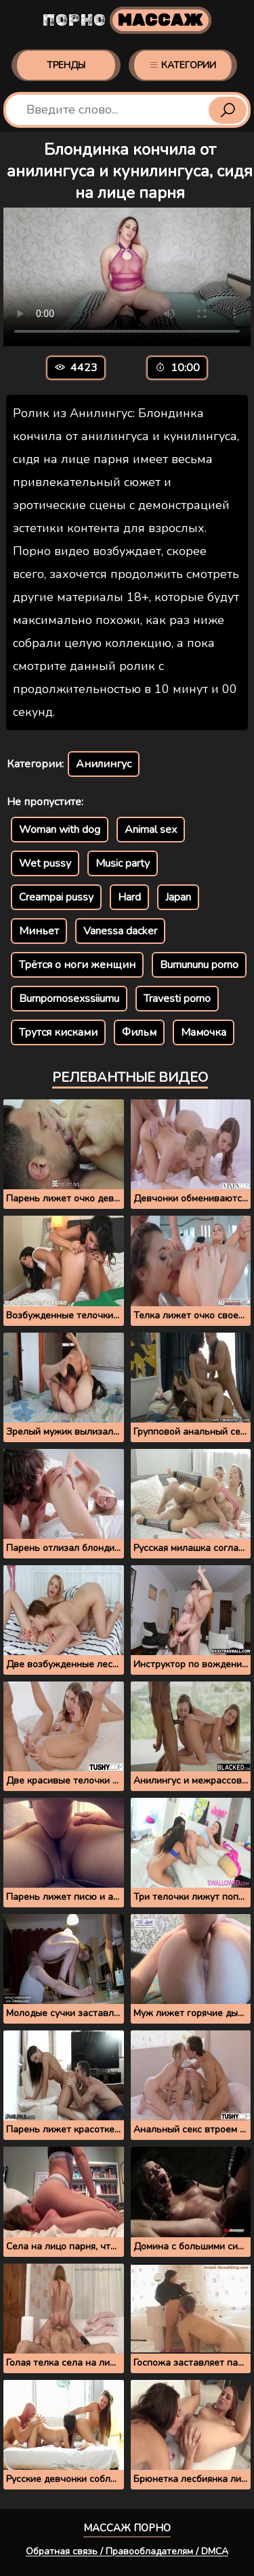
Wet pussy (45, 863)
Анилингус (103, 764)
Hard (129, 897)
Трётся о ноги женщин (77, 964)
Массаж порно (127, 2528)
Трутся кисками (58, 1032)
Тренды (66, 65)
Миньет (39, 931)
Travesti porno (177, 998)
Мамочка (203, 1032)
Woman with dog (59, 829)
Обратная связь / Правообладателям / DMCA (127, 2551)
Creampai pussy (56, 897)
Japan (178, 897)
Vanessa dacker (120, 931)
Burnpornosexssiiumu (69, 998)
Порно (127, 20)
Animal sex (151, 829)
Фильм (139, 1032)
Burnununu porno (199, 964)
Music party (123, 863)
